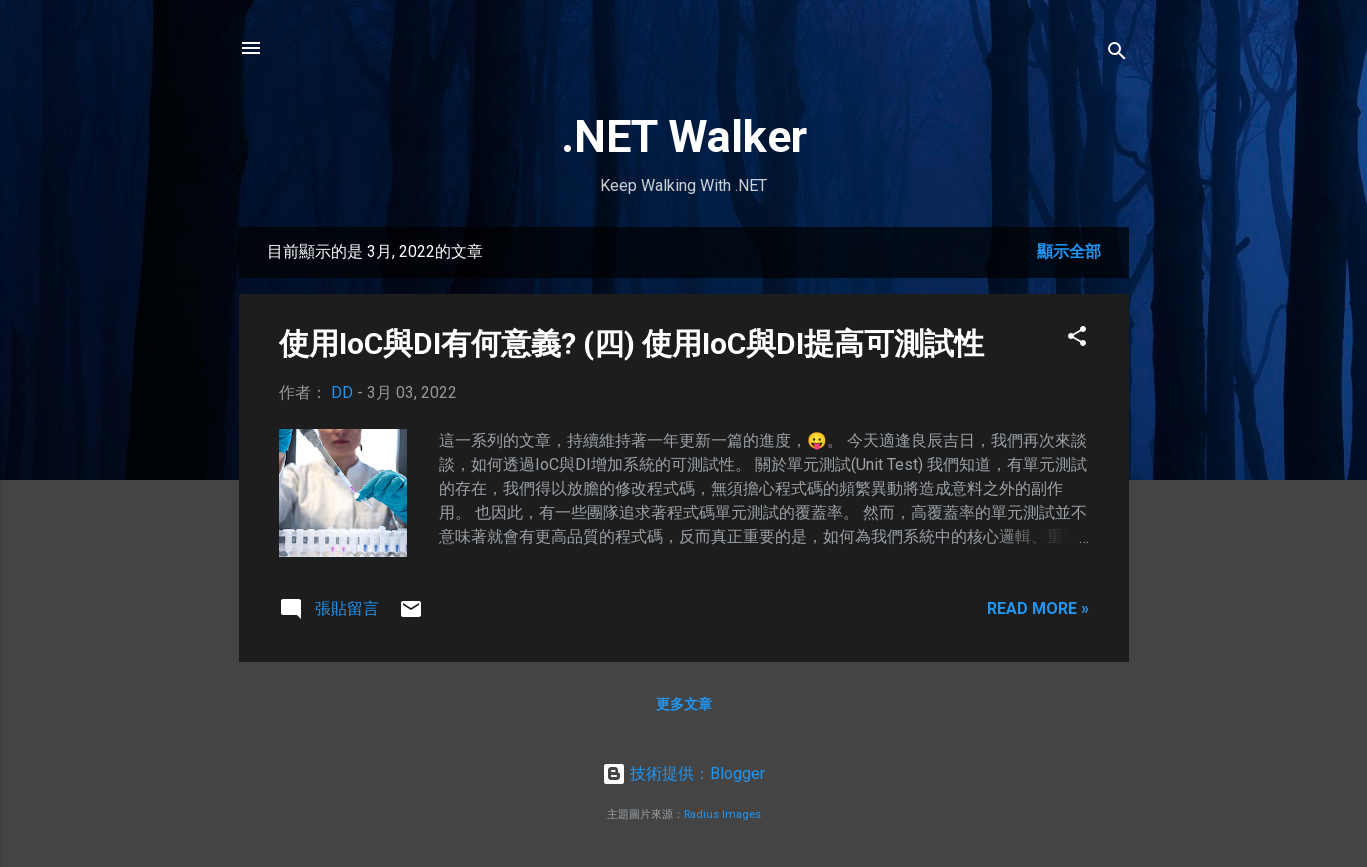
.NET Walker (684, 136)
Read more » (1038, 608)
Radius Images (722, 814)
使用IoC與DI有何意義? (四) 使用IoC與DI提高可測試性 (631, 343)
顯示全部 (1069, 251)
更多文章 (684, 704)
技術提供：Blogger (683, 773)
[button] (1077, 339)
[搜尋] (1117, 54)
